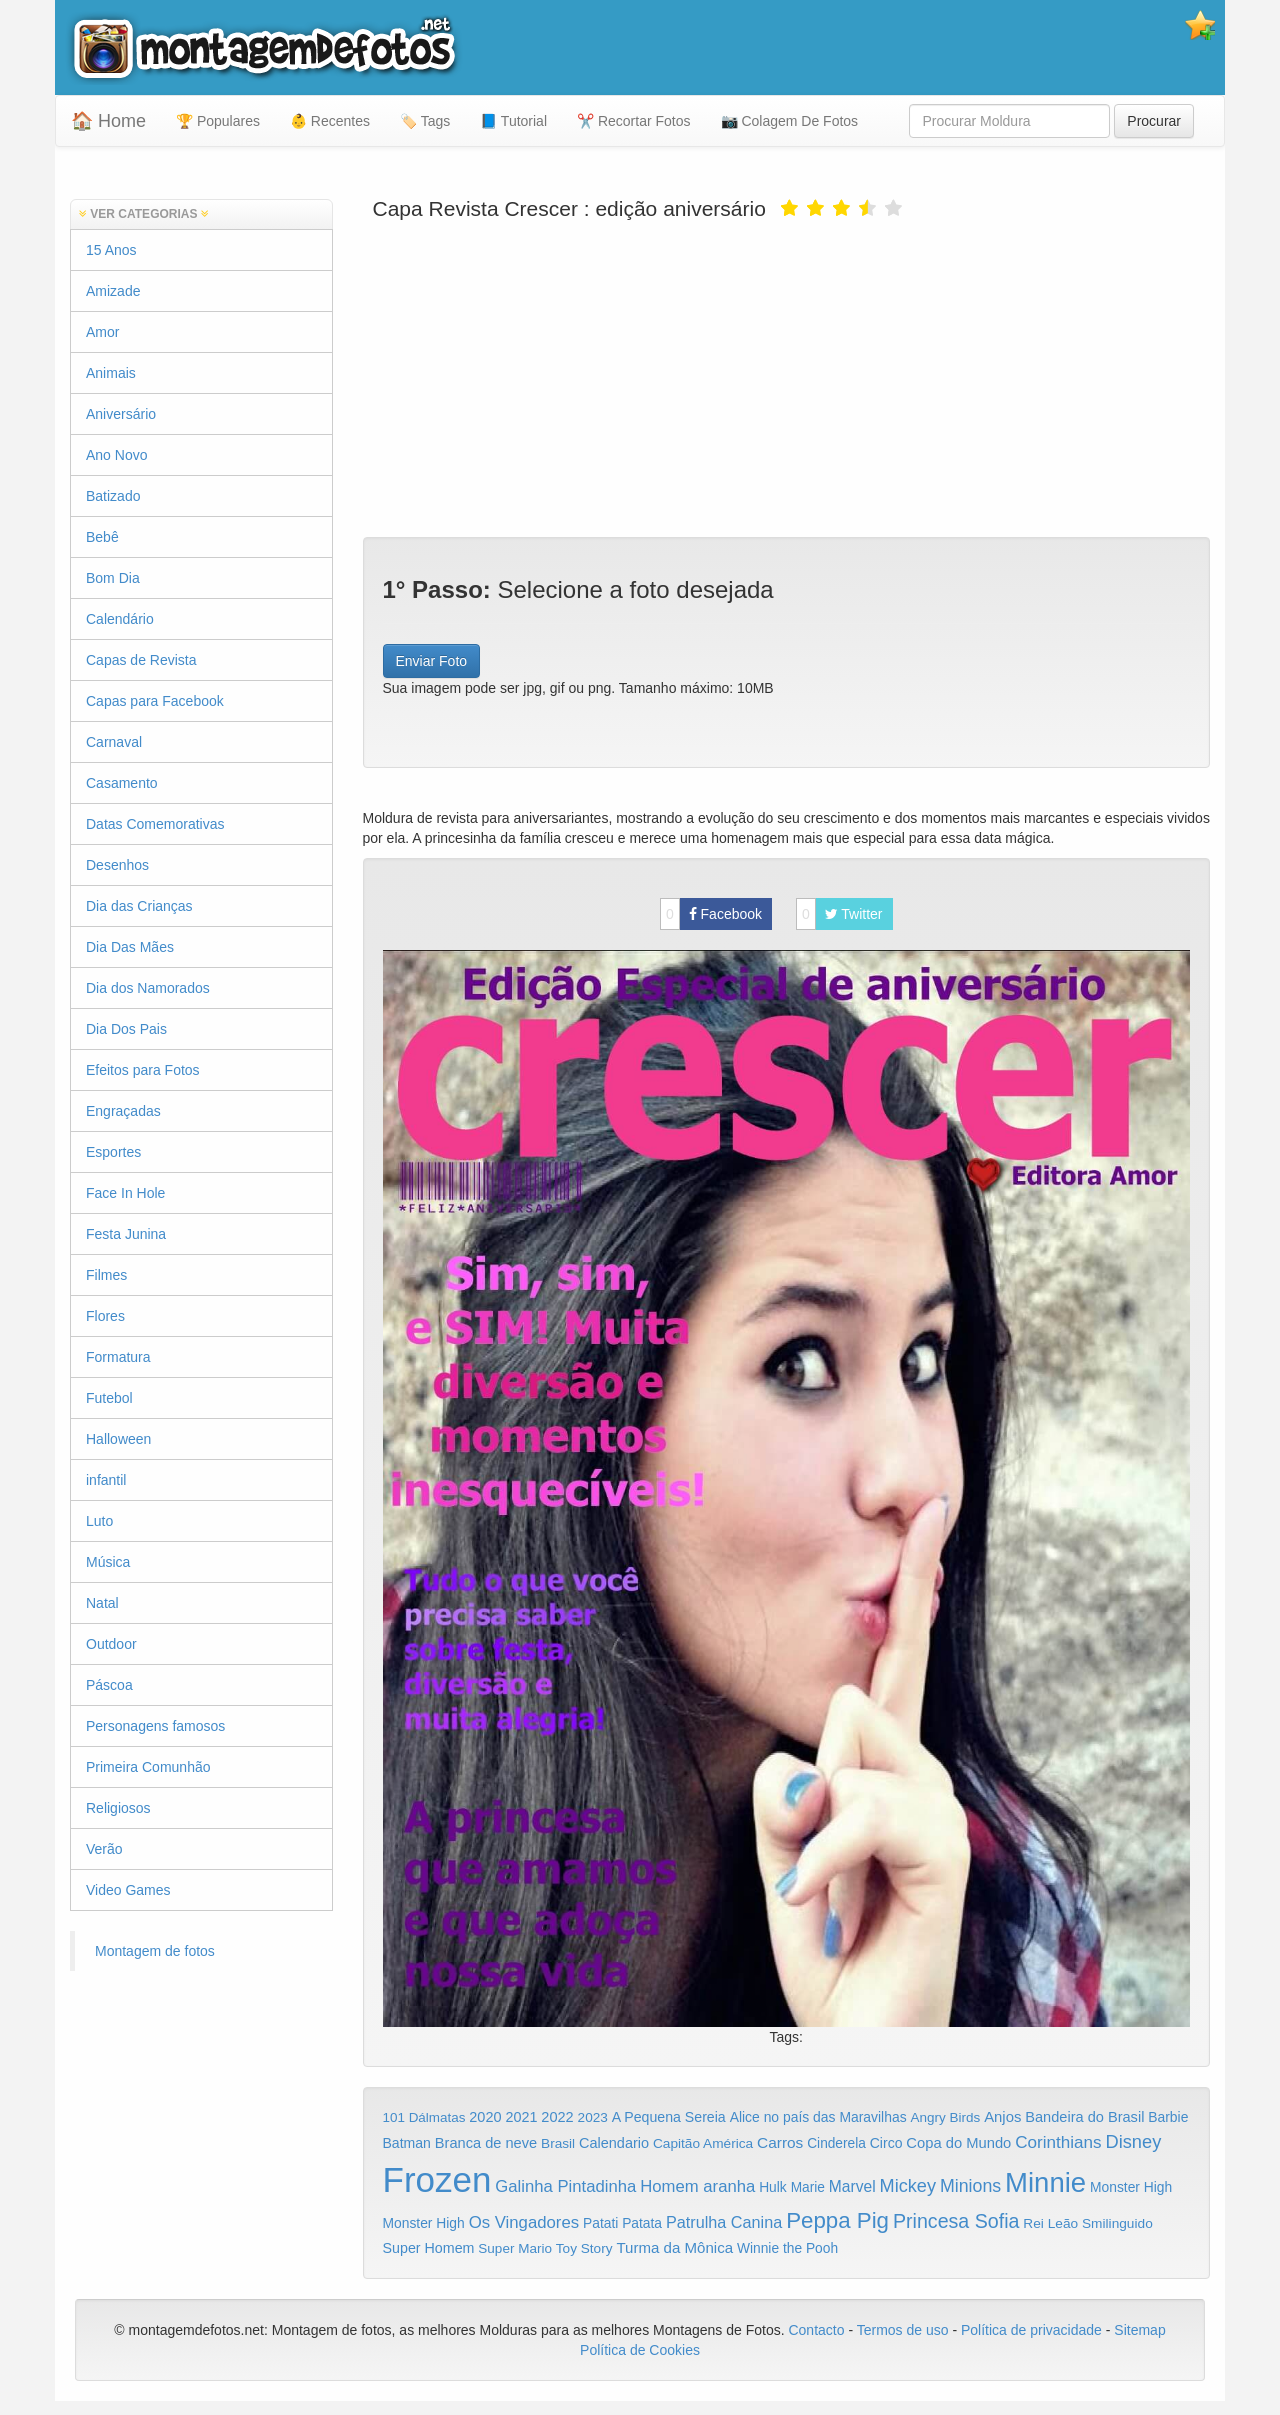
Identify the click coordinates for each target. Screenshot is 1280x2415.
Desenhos (117, 865)
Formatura (118, 1357)
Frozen (437, 2179)
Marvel (852, 2186)
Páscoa (109, 1685)
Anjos (1002, 2117)
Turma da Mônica (674, 2247)
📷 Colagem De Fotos (790, 121)
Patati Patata (622, 2223)
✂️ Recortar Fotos (633, 121)
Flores (105, 1316)
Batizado (113, 496)
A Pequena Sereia (669, 2117)
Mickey (908, 2186)
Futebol (109, 1398)
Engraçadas (123, 1111)
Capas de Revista (141, 660)
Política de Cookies (640, 2350)
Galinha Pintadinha (565, 2186)
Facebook (711, 914)
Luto (99, 1521)
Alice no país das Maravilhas (818, 2117)
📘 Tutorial (513, 121)
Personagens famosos (155, 1726)
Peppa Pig (837, 2220)
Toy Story (584, 2248)
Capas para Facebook (155, 701)
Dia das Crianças (139, 906)
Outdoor (111, 1644)
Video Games (128, 1890)
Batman (407, 2143)
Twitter (839, 914)
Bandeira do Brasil (1084, 2117)
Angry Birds (946, 2117)
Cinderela (836, 2143)
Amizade (113, 291)
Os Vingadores (524, 2222)
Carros (780, 2142)
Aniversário (121, 414)
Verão (104, 1849)
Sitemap (1139, 2330)
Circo (886, 2143)
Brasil (558, 2143)
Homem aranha (697, 2186)
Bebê (102, 537)
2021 (521, 2117)
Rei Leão (1050, 2223)
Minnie (1045, 2182)
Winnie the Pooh (787, 2248)
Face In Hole (125, 1193)
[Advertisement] (787, 377)
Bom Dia (113, 578)
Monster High (1131, 2187)
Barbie (1168, 2117)
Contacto (818, 2330)
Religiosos (118, 1808)
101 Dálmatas (424, 2117)
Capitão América (703, 2143)
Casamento (122, 783)
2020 (485, 2117)
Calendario (614, 2143)
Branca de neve (486, 2143)
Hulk (773, 2187)
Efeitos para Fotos (143, 1070)
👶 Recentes (330, 121)
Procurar (1154, 121)
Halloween (118, 1439)
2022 (557, 2117)
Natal (102, 1603)
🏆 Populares (218, 121)
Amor (102, 332)
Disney (1133, 2141)
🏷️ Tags (425, 121)
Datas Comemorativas (155, 824)
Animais (111, 373)
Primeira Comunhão (148, 1767)
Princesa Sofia (956, 2221)
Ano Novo (116, 455)
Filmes (106, 1275)
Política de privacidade (1031, 2330)
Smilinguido (1117, 2223)
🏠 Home (108, 121)
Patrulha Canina (724, 2222)
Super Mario (515, 2248)
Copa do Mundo (958, 2143)
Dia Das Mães (130, 947)
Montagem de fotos (155, 1951)
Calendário (120, 619)
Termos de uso (903, 2330)
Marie (808, 2187)
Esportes (113, 1152)
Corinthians (1058, 2142)
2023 (593, 2117)
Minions (970, 2186)
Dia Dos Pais (126, 1029)
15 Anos (111, 250)
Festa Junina (126, 1234)
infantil (106, 1480)
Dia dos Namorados (148, 988)
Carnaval (114, 742)
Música (108, 1562)
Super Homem (429, 2248)
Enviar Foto (432, 661)
